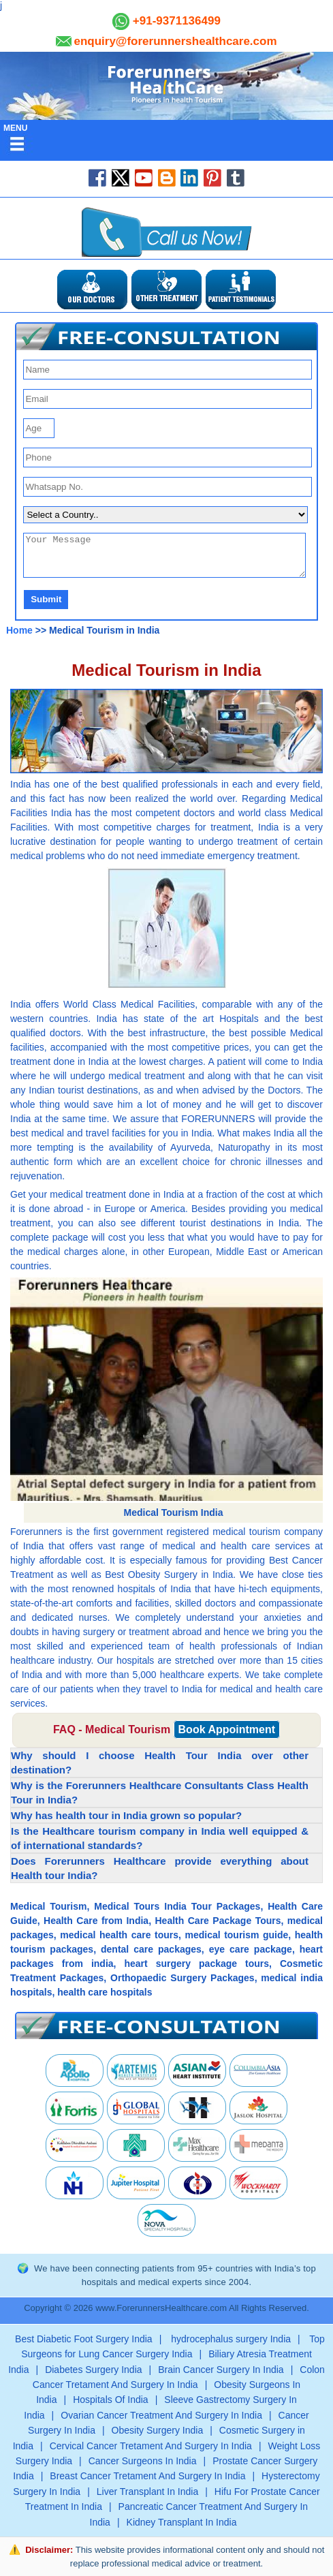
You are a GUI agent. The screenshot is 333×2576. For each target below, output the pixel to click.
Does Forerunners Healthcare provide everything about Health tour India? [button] (159, 1868)
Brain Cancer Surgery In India (220, 2369)
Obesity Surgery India (158, 2430)
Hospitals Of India (110, 2399)
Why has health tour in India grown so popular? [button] (126, 1815)
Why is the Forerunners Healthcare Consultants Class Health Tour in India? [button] (159, 1792)
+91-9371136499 (175, 20)
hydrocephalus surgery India (229, 2338)
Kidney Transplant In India (182, 2522)
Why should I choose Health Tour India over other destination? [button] (159, 1762)
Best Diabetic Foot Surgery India (84, 2338)
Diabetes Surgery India (93, 2369)
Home (19, 630)
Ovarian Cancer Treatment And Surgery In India (161, 2415)
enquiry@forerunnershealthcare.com (175, 41)
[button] (166, 336)
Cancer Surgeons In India (143, 2460)
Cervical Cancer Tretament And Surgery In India (151, 2445)
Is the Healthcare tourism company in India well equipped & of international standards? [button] (159, 1838)
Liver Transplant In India (147, 2491)
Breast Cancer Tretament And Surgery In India (147, 2475)
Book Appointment (227, 1729)
